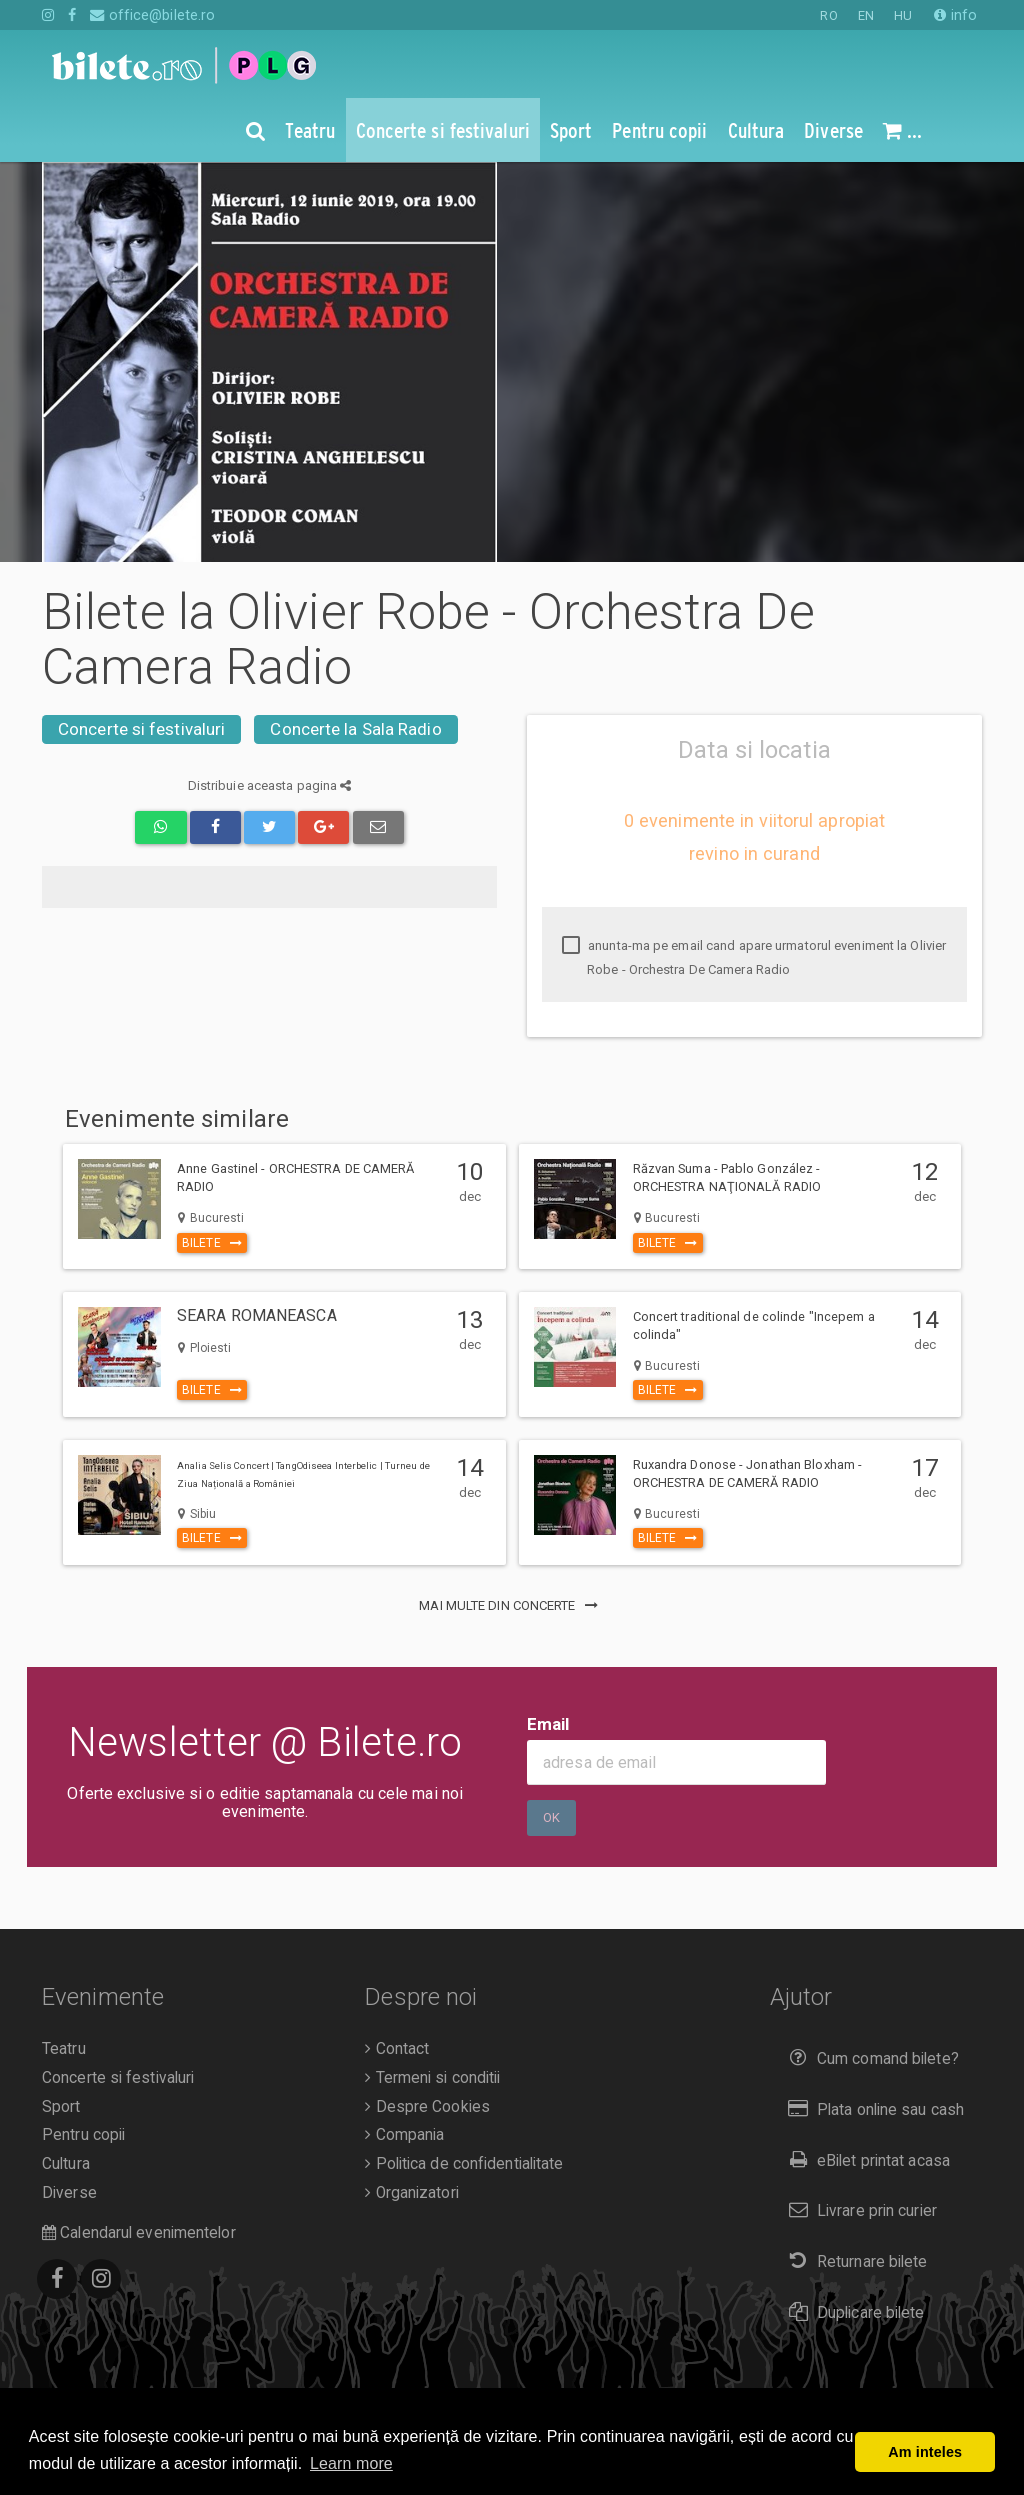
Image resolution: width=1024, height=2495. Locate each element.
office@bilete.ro (152, 15)
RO (828, 15)
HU (903, 15)
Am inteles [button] (925, 2452)
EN (866, 15)
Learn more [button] (351, 2463)
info (955, 15)
